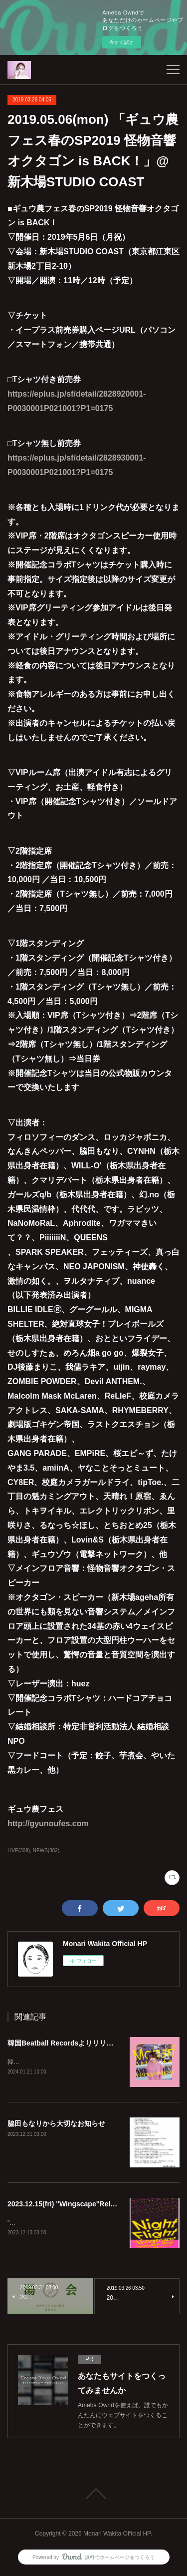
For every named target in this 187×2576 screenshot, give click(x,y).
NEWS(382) (46, 1850)
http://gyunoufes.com (48, 1823)
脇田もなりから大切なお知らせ (56, 2124)
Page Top (93, 2495)
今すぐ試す (121, 42)
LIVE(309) (18, 1850)
